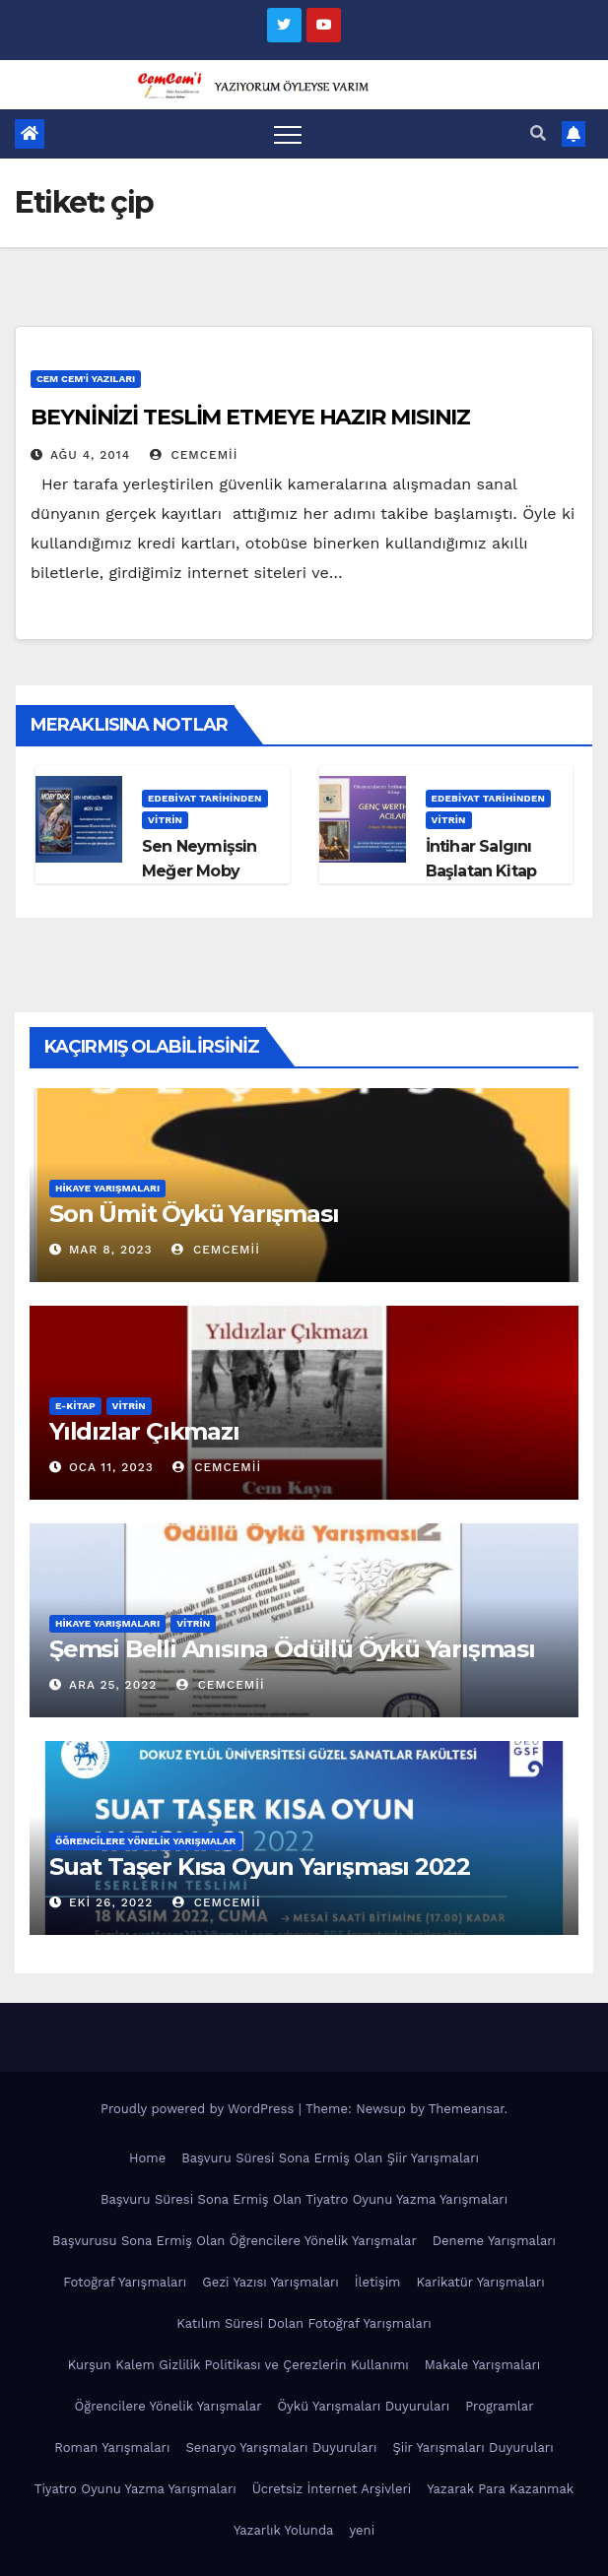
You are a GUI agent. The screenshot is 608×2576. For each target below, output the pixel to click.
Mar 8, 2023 (111, 1249)
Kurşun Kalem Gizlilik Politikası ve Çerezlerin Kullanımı (238, 2364)
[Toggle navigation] (287, 134)
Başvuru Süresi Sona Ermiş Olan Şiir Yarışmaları (330, 2158)
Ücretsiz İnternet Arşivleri (332, 2488)
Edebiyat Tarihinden (205, 798)
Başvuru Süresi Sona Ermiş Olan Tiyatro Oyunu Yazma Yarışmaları (304, 2199)
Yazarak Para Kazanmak (500, 2488)
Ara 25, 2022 (113, 1685)
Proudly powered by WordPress (200, 2108)
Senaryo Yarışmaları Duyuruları (280, 2447)
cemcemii (194, 455)
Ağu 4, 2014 (90, 455)
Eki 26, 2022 (111, 1902)
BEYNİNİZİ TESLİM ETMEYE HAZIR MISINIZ (250, 417)
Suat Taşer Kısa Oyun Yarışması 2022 (259, 1866)
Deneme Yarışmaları (494, 2240)
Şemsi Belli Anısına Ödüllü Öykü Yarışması (292, 1649)
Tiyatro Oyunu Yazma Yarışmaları (135, 2488)
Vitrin (165, 819)
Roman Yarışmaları (111, 2447)
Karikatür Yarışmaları (481, 2282)
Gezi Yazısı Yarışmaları (270, 2282)
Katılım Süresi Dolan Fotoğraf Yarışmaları (303, 2323)
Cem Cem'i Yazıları (85, 378)
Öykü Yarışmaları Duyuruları (363, 2406)
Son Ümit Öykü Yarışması (193, 1213)
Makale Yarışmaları (482, 2364)
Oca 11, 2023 (111, 1467)
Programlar (499, 2406)
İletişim (378, 2282)
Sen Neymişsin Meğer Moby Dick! (199, 871)
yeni (361, 2530)
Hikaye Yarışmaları (107, 1188)
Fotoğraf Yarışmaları (124, 2282)
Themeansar (467, 2108)
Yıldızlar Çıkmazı (144, 1431)
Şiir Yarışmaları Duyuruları (472, 2447)
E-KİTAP (75, 1405)
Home (147, 2158)
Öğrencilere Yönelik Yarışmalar (145, 1840)
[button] (538, 133)
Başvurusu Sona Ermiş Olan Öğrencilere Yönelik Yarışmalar (234, 2240)
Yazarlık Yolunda (284, 2530)
